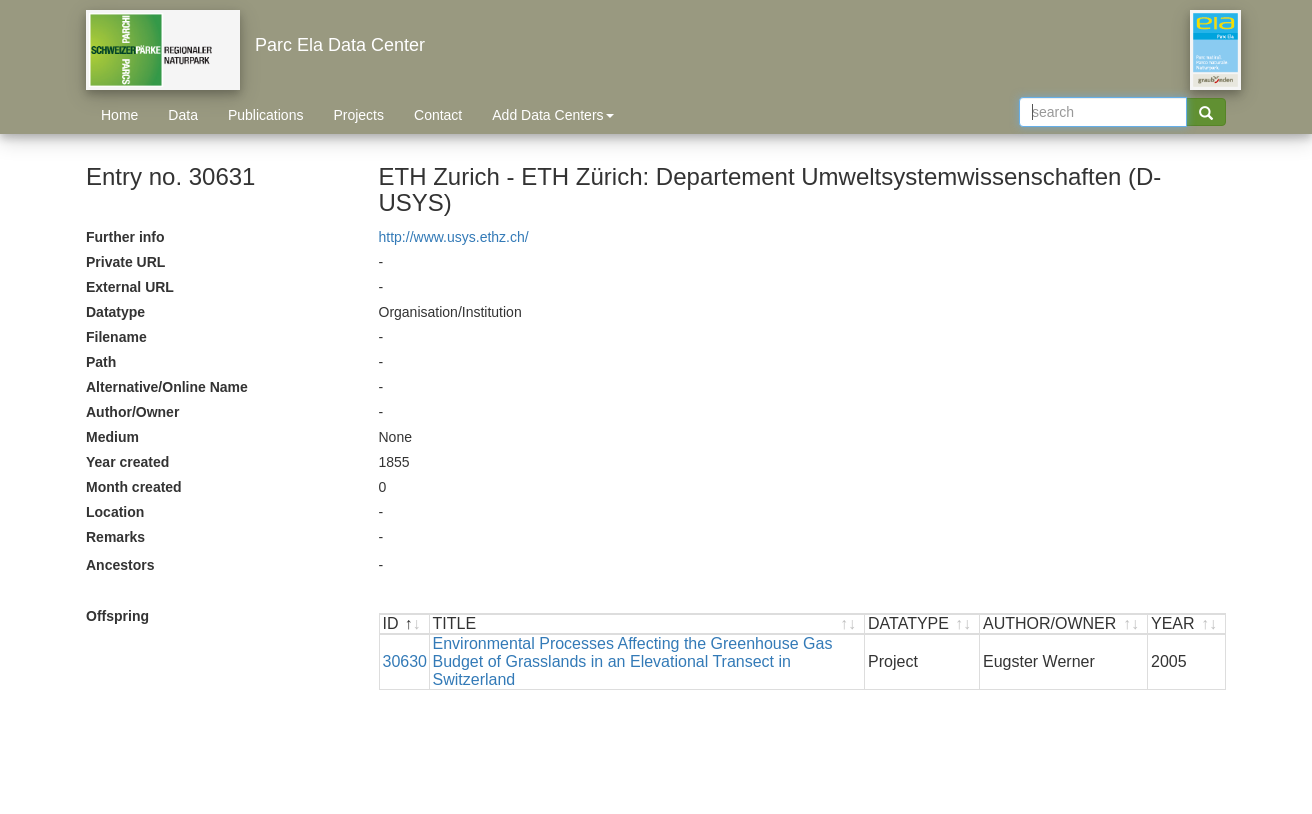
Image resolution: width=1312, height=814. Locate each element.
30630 (405, 661)
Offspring (117, 616)
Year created (127, 462)
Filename (116, 337)
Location (115, 512)
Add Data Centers (552, 115)
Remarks (115, 537)
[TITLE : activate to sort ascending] (648, 624)
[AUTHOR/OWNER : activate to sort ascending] (1064, 624)
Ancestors (120, 565)
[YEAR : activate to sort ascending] (1186, 624)
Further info (125, 237)
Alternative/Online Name (167, 387)
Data (183, 115)
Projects (358, 115)
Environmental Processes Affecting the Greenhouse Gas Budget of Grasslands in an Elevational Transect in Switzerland (633, 661)
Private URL (125, 262)
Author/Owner (132, 412)
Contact (438, 115)
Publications (266, 115)
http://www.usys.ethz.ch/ (454, 237)
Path (101, 362)
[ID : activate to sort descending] (405, 624)
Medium (112, 437)
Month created (134, 487)
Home (119, 115)
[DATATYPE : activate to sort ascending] (922, 624)
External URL (130, 287)
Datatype (115, 312)
